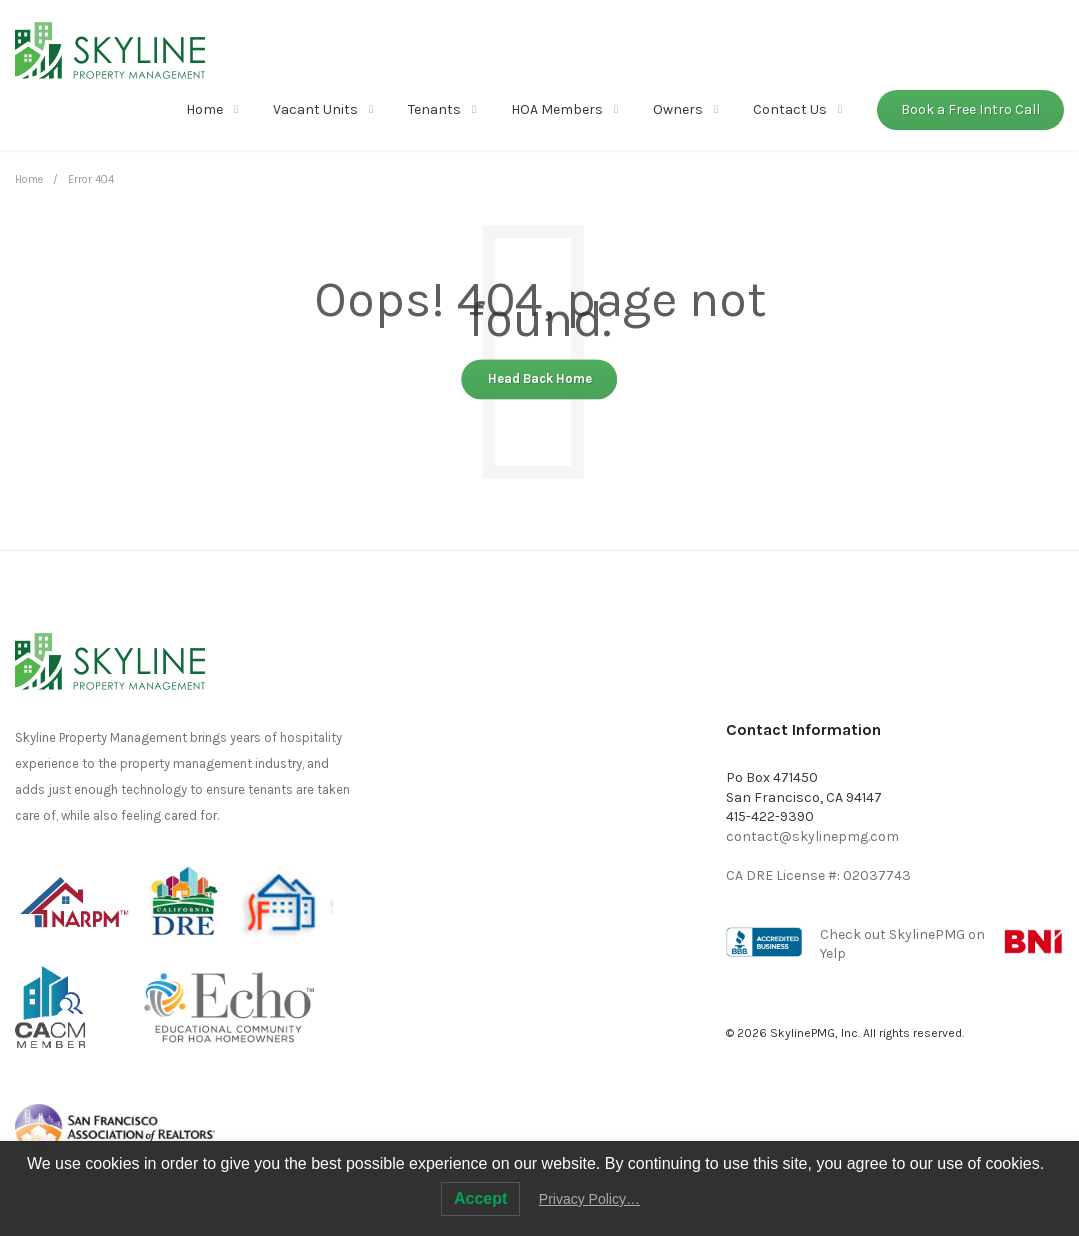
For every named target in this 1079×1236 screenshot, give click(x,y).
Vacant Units (315, 109)
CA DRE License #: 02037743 (818, 875)
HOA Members (557, 109)
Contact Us (790, 109)
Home (204, 109)
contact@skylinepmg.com (812, 836)
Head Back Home (540, 379)
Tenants (434, 109)
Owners (678, 109)
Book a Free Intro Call (970, 109)
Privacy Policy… (589, 1199)
